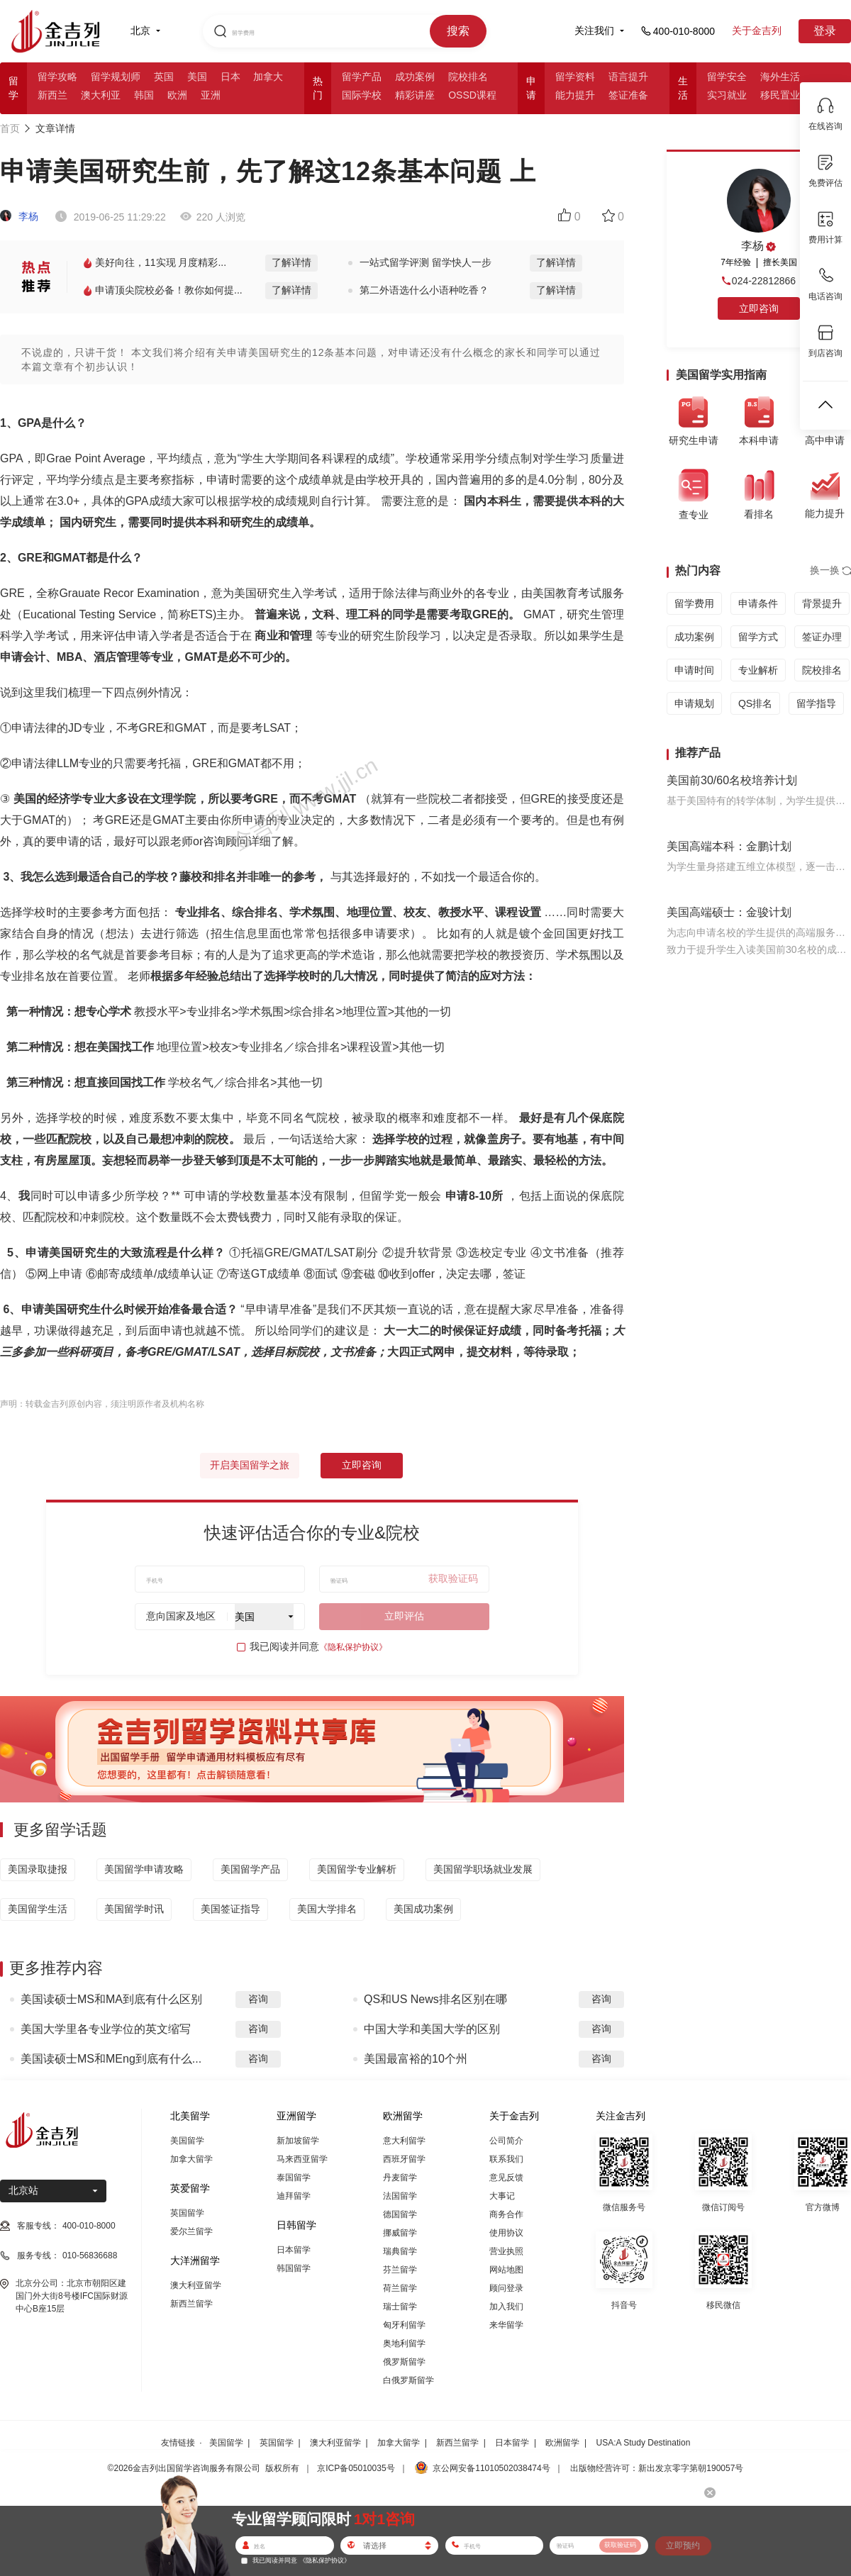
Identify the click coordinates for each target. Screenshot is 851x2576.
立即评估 (404, 1616)
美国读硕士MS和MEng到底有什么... (111, 2059)
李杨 (19, 216)
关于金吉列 (757, 30)
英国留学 (187, 2213)
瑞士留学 (400, 2307)
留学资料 (575, 76)
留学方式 (758, 636)
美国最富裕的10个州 (415, 2059)
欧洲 (177, 95)
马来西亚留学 (302, 2159)
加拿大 (268, 76)
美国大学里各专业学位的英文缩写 (106, 2029)
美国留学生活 (37, 1908)
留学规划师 (115, 76)
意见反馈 (506, 2177)
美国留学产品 (250, 1869)
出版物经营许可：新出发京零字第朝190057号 (656, 2468)
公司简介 (506, 2141)
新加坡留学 (298, 2141)
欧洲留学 (562, 2443)
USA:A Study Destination (643, 2443)
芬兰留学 (400, 2270)
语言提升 (628, 76)
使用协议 (506, 2233)
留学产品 (362, 76)
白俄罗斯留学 (408, 2380)
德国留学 (400, 2214)
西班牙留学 (404, 2159)
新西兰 (52, 95)
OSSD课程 (472, 95)
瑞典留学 (400, 2251)
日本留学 (294, 2250)
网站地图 (506, 2270)
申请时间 (694, 670)
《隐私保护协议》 (353, 1647)
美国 (197, 76)
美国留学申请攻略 (144, 1869)
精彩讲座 (415, 95)
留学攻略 (57, 76)
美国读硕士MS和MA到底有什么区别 (111, 1999)
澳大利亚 (101, 95)
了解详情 (291, 262)
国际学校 (362, 95)
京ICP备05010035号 (355, 2468)
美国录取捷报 (37, 1869)
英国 (164, 76)
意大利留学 (404, 2141)
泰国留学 (294, 2177)
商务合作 (506, 2214)
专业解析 (758, 670)
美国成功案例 (423, 1908)
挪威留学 (400, 2233)
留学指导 (816, 703)
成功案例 (415, 76)
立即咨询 (362, 1465)
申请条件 (758, 603)
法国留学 (400, 2196)
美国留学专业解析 (356, 1869)
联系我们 (506, 2159)
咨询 (258, 1999)
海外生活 (780, 76)
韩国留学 (294, 2268)
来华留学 (506, 2325)
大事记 (502, 2196)
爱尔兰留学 (191, 2231)
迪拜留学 (294, 2196)
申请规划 (694, 703)
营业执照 (506, 2251)
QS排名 (755, 703)
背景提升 (822, 603)
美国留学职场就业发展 (483, 1869)
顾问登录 (506, 2288)
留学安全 (727, 76)
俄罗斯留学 (404, 2362)
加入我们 (506, 2307)
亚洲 (211, 95)
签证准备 (628, 95)
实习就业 (727, 95)
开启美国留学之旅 (249, 1465)
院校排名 (468, 76)
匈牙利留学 (404, 2325)
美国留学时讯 (134, 1908)
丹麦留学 (400, 2177)
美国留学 (187, 2141)
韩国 (144, 95)
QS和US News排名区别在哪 (435, 1999)
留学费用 (694, 603)
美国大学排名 (327, 1908)
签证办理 (822, 636)
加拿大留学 (191, 2159)
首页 (10, 128)
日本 (230, 76)
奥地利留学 (404, 2343)
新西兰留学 (191, 2304)
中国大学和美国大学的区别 (432, 2029)
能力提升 (575, 95)
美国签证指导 (230, 1908)
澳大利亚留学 (195, 2285)
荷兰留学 (400, 2288)
